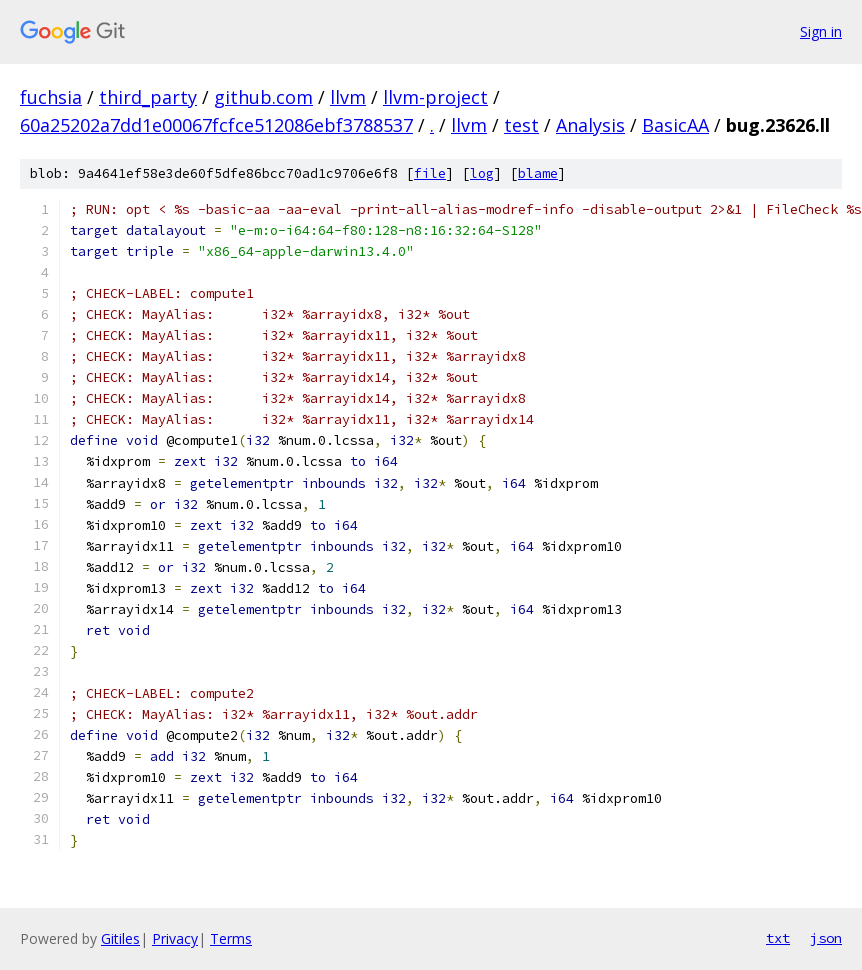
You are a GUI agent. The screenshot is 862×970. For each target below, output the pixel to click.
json (826, 938)
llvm (348, 97)
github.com (263, 97)
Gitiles (120, 938)
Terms (231, 938)
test (521, 125)
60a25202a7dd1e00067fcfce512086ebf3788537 (216, 125)
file (430, 173)
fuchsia (51, 97)
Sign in (821, 31)
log (482, 173)
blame (538, 173)
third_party (148, 97)
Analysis (590, 125)
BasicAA (675, 125)
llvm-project (435, 97)
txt (778, 938)
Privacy (175, 938)
